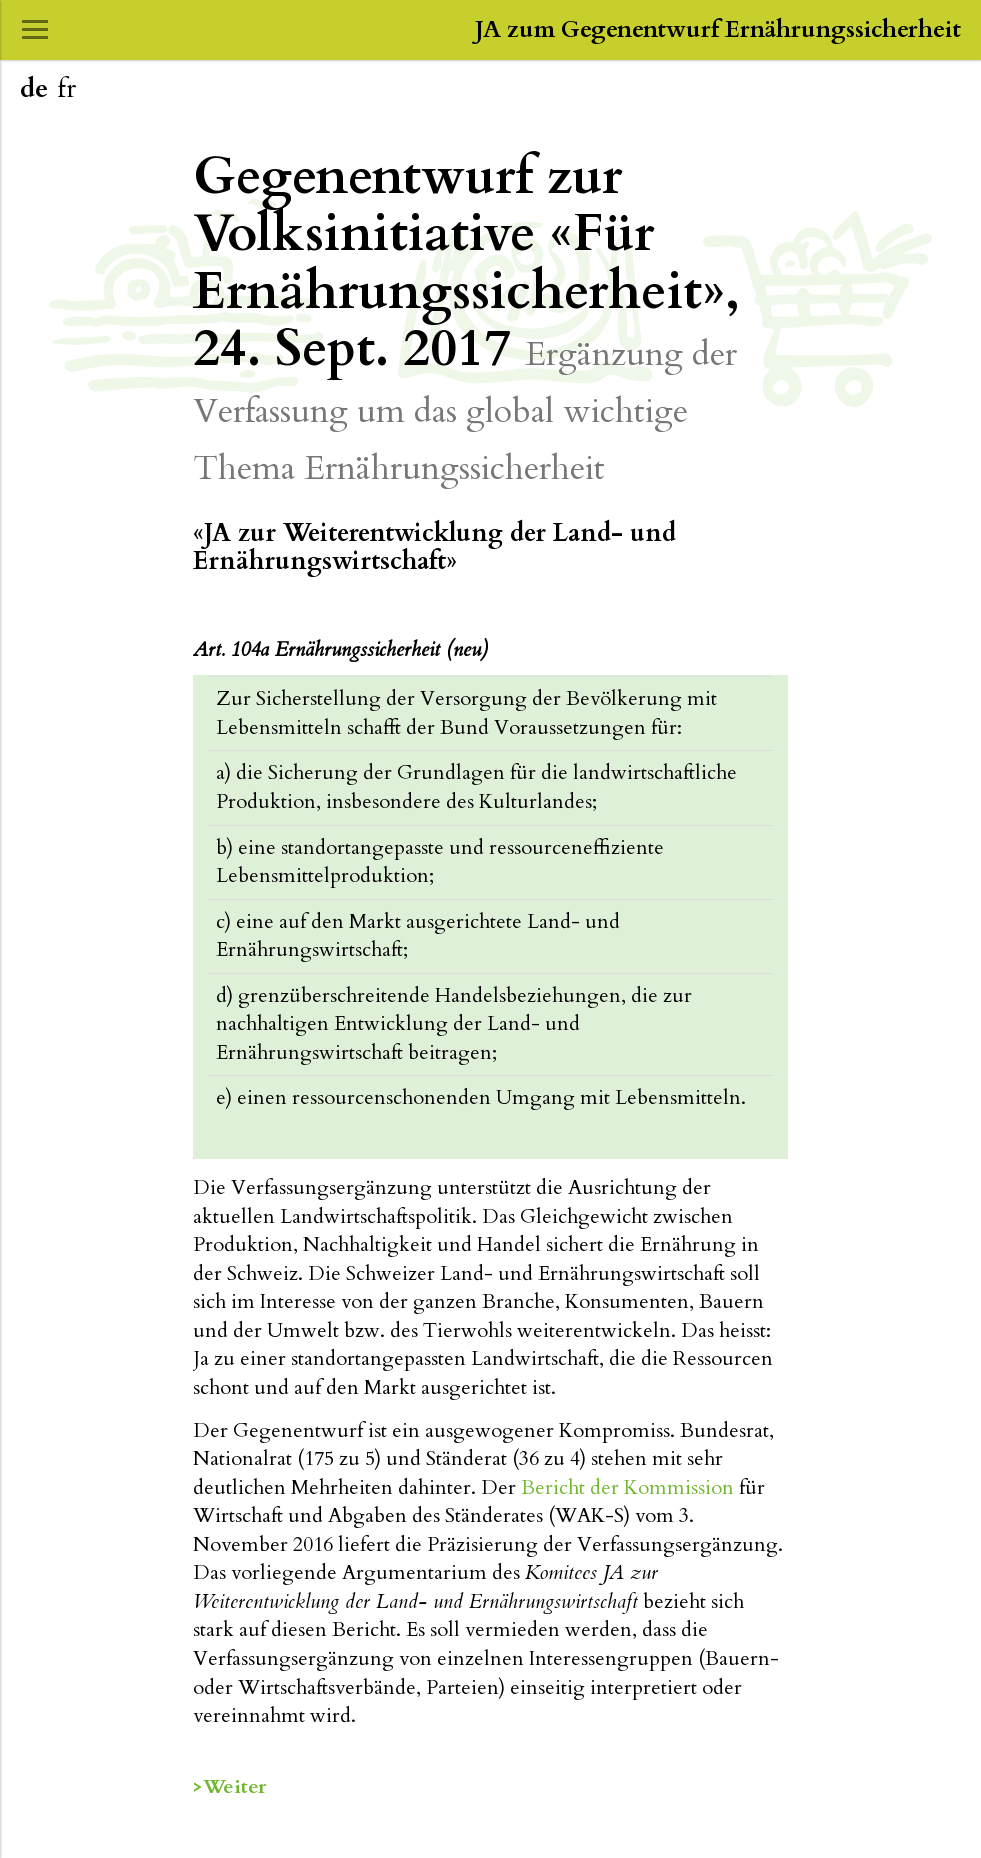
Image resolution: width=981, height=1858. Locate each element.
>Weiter (229, 1786)
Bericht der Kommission (627, 1487)
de (34, 88)
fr (67, 88)
